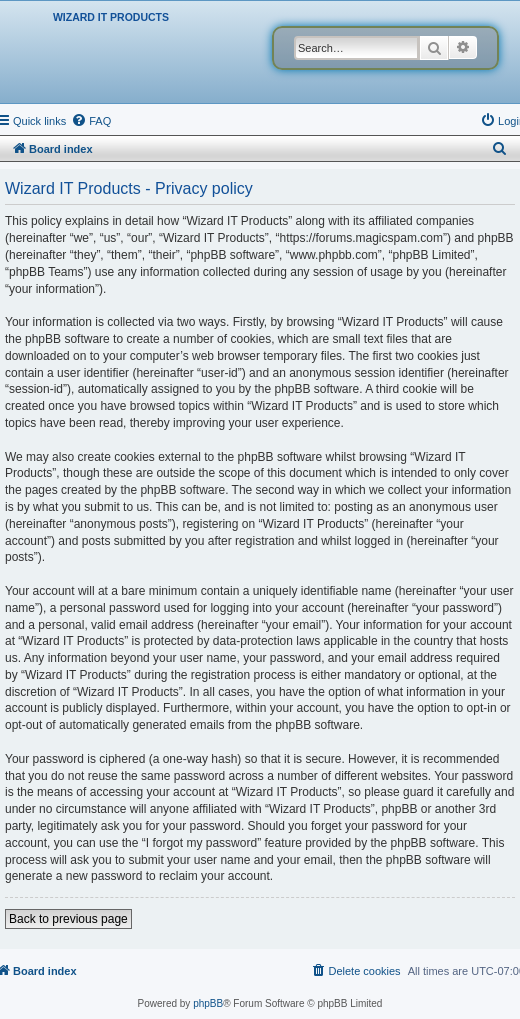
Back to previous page (68, 919)
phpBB (208, 1003)
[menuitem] (91, 121)
